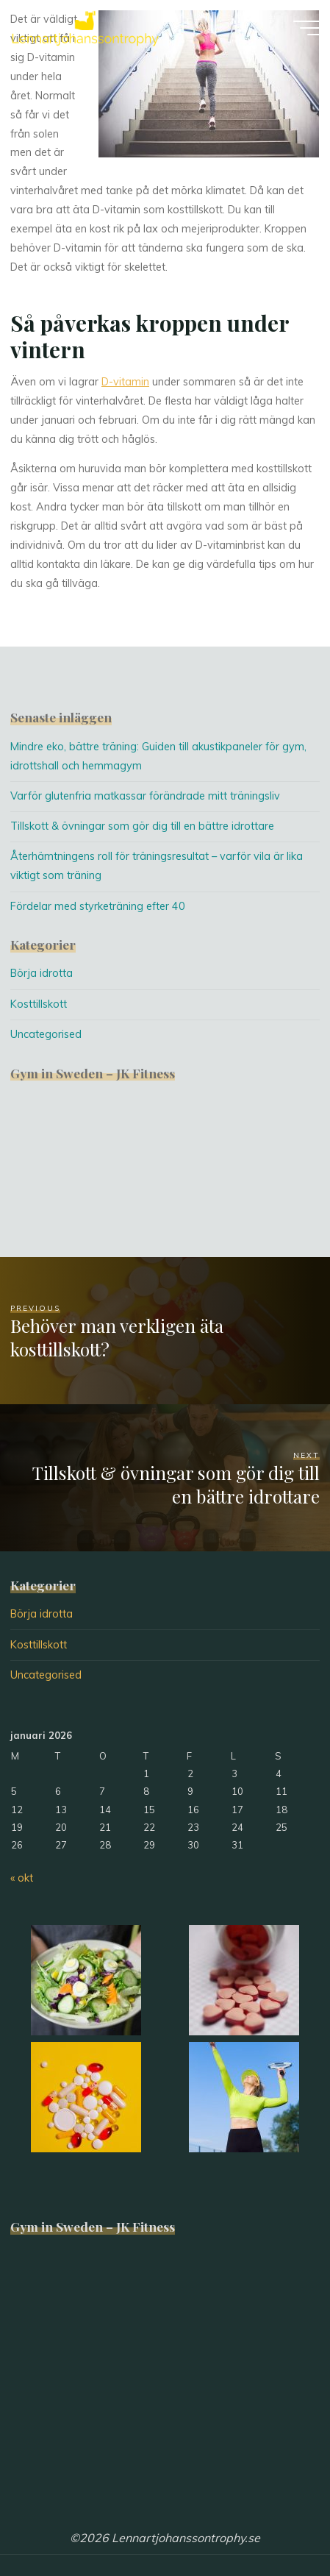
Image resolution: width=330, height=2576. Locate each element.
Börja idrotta (41, 973)
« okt (21, 1878)
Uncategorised (46, 1034)
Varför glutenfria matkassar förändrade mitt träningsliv (145, 796)
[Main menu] (306, 28)
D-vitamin (125, 382)
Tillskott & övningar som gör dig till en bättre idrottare (142, 826)
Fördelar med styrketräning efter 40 (97, 906)
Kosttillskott (38, 1004)
